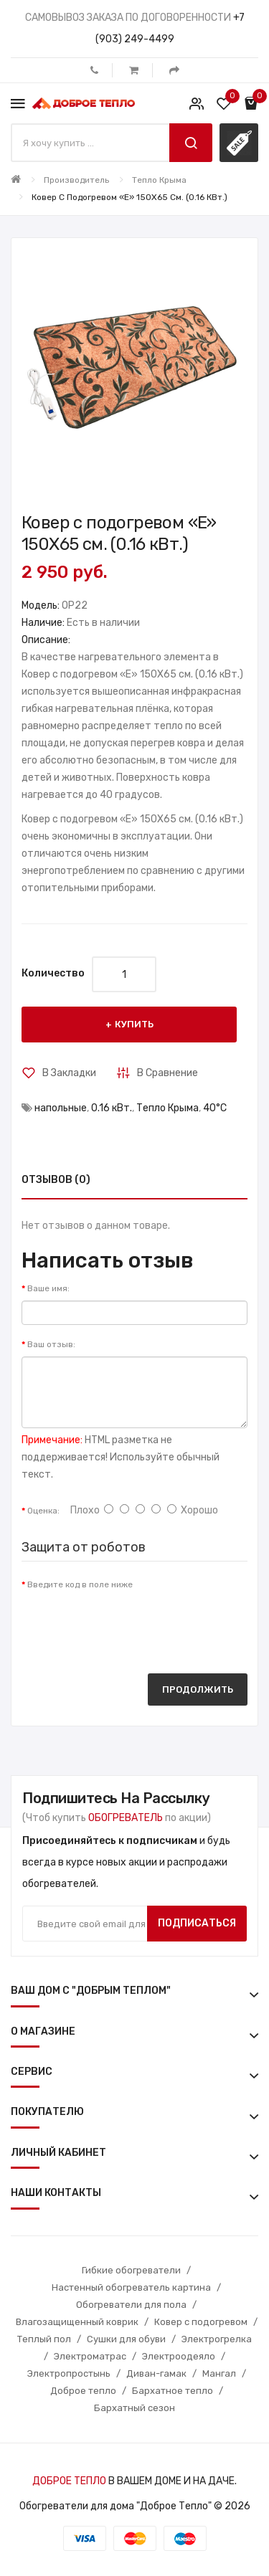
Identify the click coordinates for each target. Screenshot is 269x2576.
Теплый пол (44, 2339)
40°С (215, 1108)
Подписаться (197, 1923)
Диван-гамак (156, 2373)
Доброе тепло (83, 2390)
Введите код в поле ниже (80, 1584)
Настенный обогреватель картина (131, 2287)
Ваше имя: (48, 1288)
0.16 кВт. (111, 1108)
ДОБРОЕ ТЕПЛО (69, 2481)
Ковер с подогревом (200, 2321)
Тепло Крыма (159, 180)
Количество (53, 973)
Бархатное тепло (172, 2390)
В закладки (69, 1073)
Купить (134, 1024)
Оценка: (43, 1511)
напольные (60, 1108)
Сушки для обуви (126, 2339)
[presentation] (131, 1625)
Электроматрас (90, 2356)
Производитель (76, 180)
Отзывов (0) (56, 1180)
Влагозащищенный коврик (77, 2321)
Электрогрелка (216, 2339)
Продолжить (197, 1689)
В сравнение (167, 1073)
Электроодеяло (178, 2356)
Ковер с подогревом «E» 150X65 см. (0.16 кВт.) (129, 197)
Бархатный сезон (134, 2407)
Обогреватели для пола (131, 2304)
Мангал (219, 2373)
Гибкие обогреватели (131, 2270)
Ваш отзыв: (51, 1344)
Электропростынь (68, 2373)
